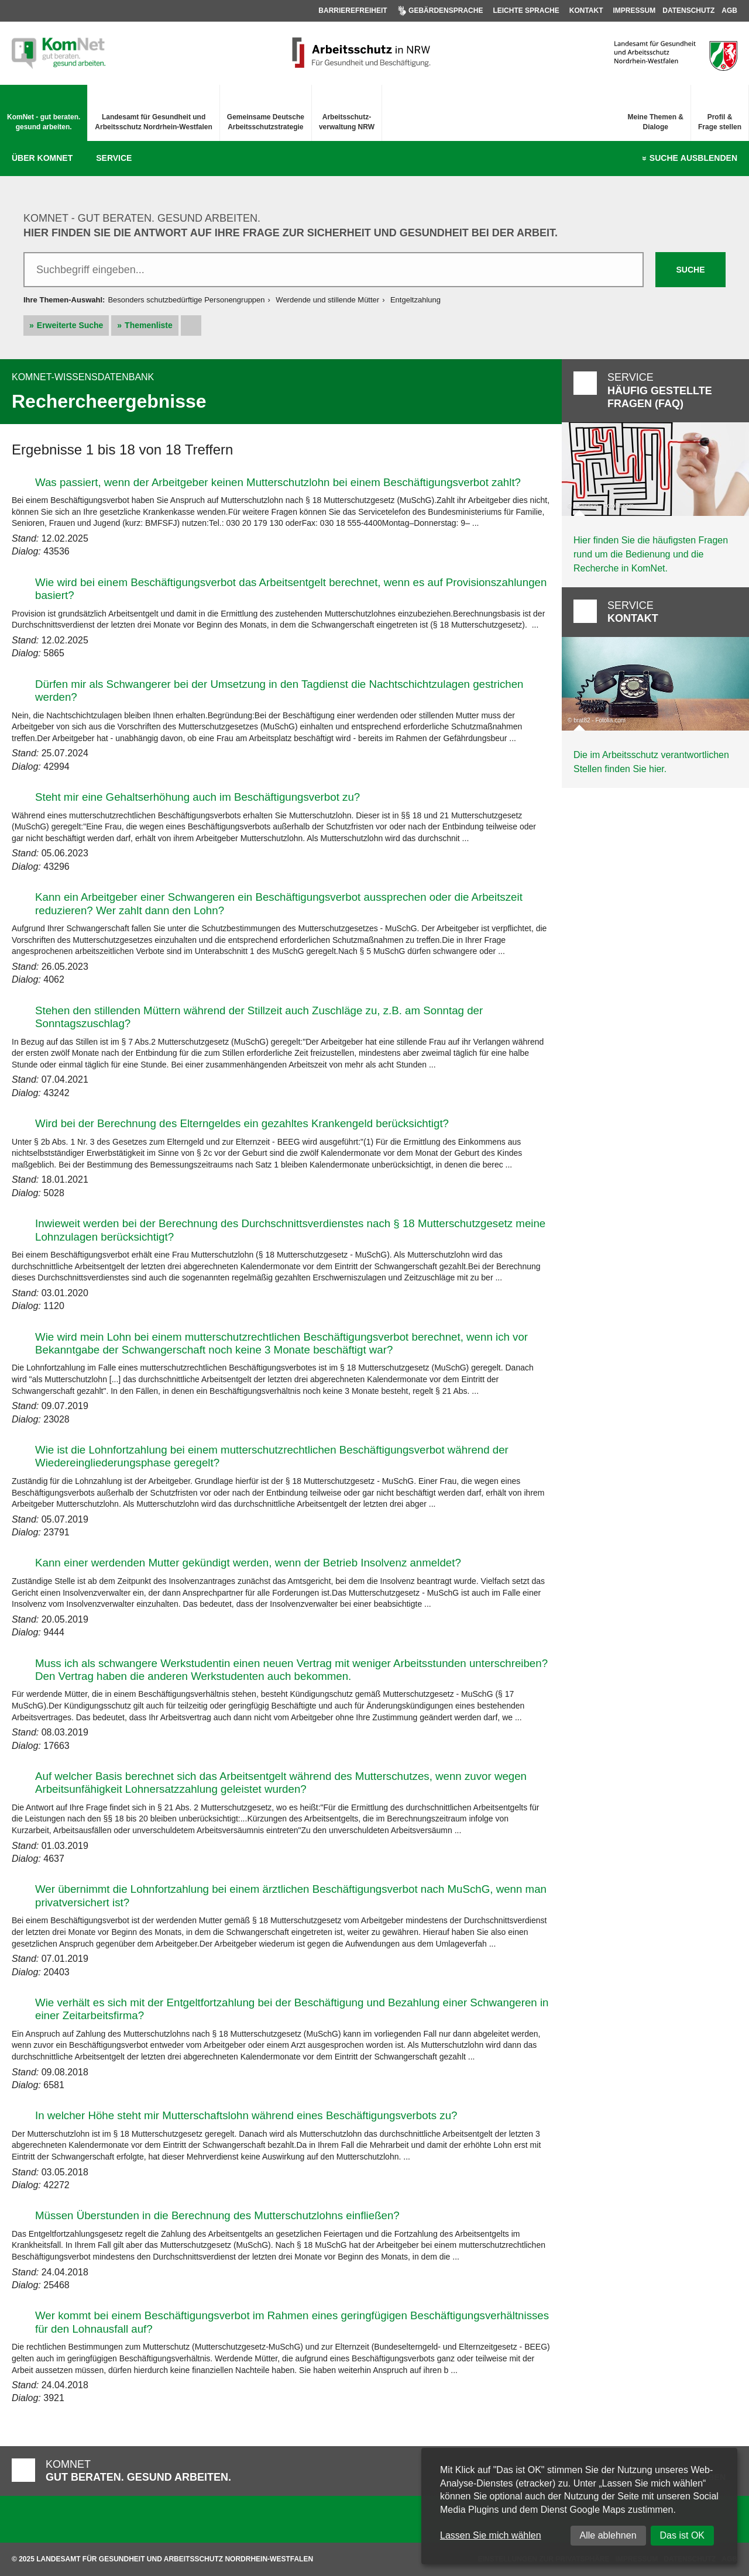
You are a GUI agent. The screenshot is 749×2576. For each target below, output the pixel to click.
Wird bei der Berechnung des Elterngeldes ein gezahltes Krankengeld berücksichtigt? (242, 1123)
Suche (693, 158)
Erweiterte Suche (70, 325)
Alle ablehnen (608, 2535)
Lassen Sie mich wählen (490, 2535)
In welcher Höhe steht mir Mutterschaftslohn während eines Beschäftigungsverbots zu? (246, 2115)
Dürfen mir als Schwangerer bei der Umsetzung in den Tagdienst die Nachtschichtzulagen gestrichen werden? (279, 690)
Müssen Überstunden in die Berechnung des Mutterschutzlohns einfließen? (217, 2215)
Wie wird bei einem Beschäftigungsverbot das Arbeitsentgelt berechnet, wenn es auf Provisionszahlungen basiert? (291, 588)
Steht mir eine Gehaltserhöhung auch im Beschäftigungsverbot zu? (197, 797)
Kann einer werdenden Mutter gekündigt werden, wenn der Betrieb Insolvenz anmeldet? (248, 1562)
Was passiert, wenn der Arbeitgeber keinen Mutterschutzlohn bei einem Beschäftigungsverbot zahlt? (278, 482)
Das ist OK (682, 2535)
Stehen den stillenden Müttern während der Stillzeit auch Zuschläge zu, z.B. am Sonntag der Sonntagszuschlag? (259, 1016)
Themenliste (149, 325)
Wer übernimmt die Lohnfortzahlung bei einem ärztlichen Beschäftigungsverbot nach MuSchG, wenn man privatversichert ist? (291, 1895)
